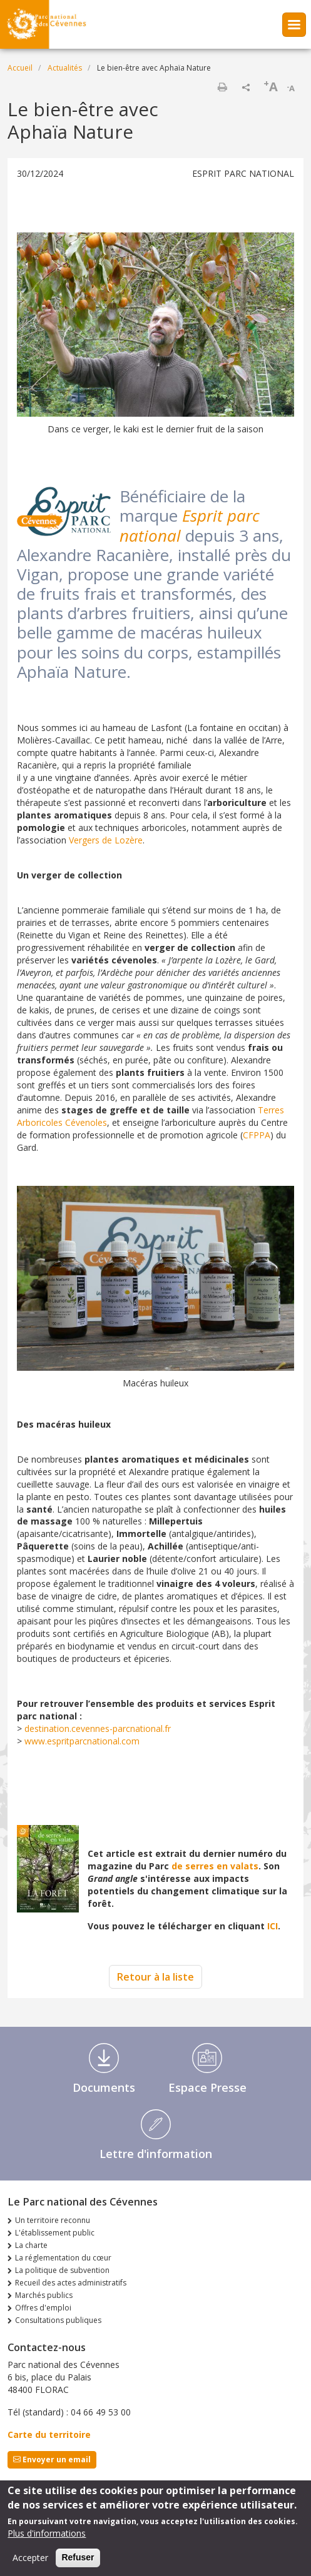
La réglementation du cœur (63, 2257)
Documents (104, 2087)
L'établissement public (54, 2232)
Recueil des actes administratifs (70, 2282)
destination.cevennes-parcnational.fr (97, 1728)
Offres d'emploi (43, 2307)
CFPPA (256, 1135)
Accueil (20, 67)
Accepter (30, 2561)
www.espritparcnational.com (82, 1741)
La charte (31, 2245)
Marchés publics (44, 2295)
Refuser (77, 2560)
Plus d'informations (47, 2536)
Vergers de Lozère (106, 840)
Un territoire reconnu (52, 2220)
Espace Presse (207, 2087)
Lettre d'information (155, 2153)
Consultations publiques (58, 2320)
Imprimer (222, 87)
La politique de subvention (62, 2270)
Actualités (65, 67)
